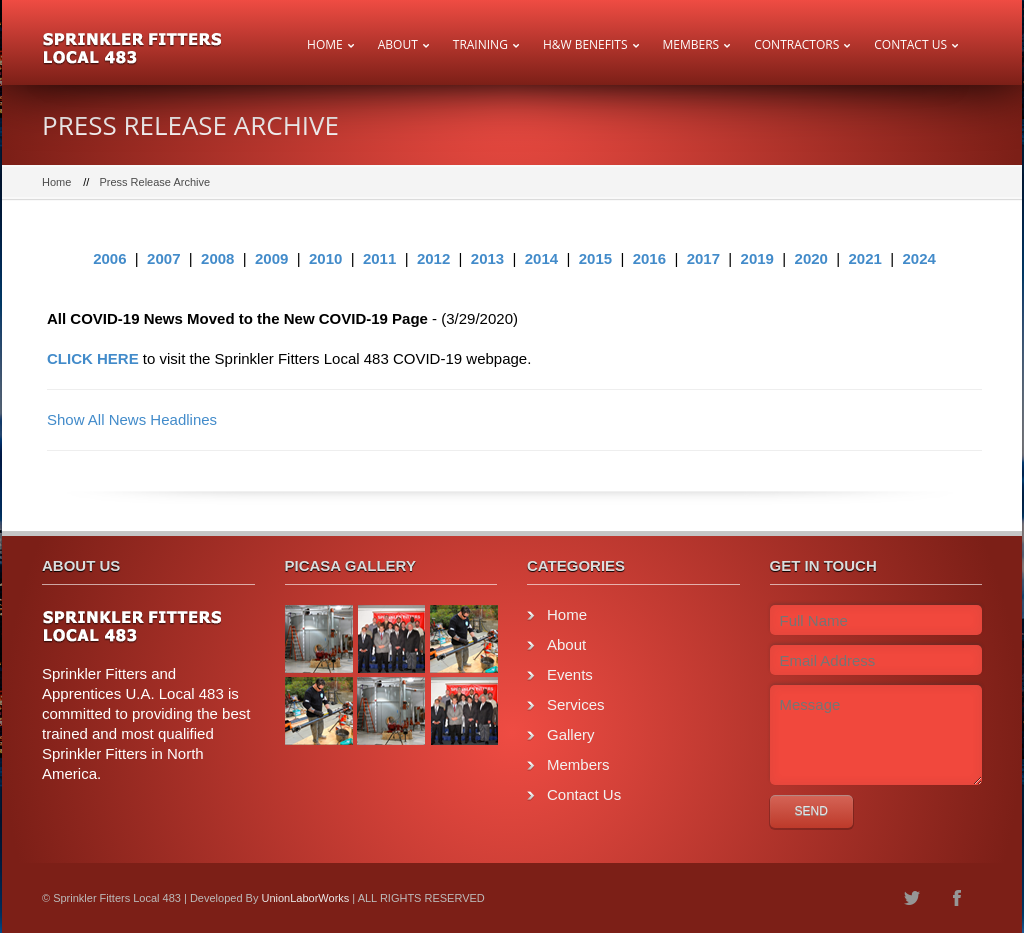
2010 (325, 258)
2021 (865, 258)
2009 (271, 258)
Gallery (571, 734)
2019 (757, 258)
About (398, 44)
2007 (163, 258)
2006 (109, 258)
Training (480, 44)
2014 (541, 258)
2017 (703, 258)
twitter (912, 898)
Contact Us (910, 44)
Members (691, 44)
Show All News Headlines (132, 419)
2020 (811, 258)
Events (570, 674)
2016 (649, 258)
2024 (918, 258)
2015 (595, 258)
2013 (487, 258)
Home (325, 44)
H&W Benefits (585, 44)
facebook (957, 898)
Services (576, 704)
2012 (433, 258)
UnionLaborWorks (305, 898)
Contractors (796, 44)
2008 (217, 258)
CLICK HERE (93, 358)
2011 (379, 258)
